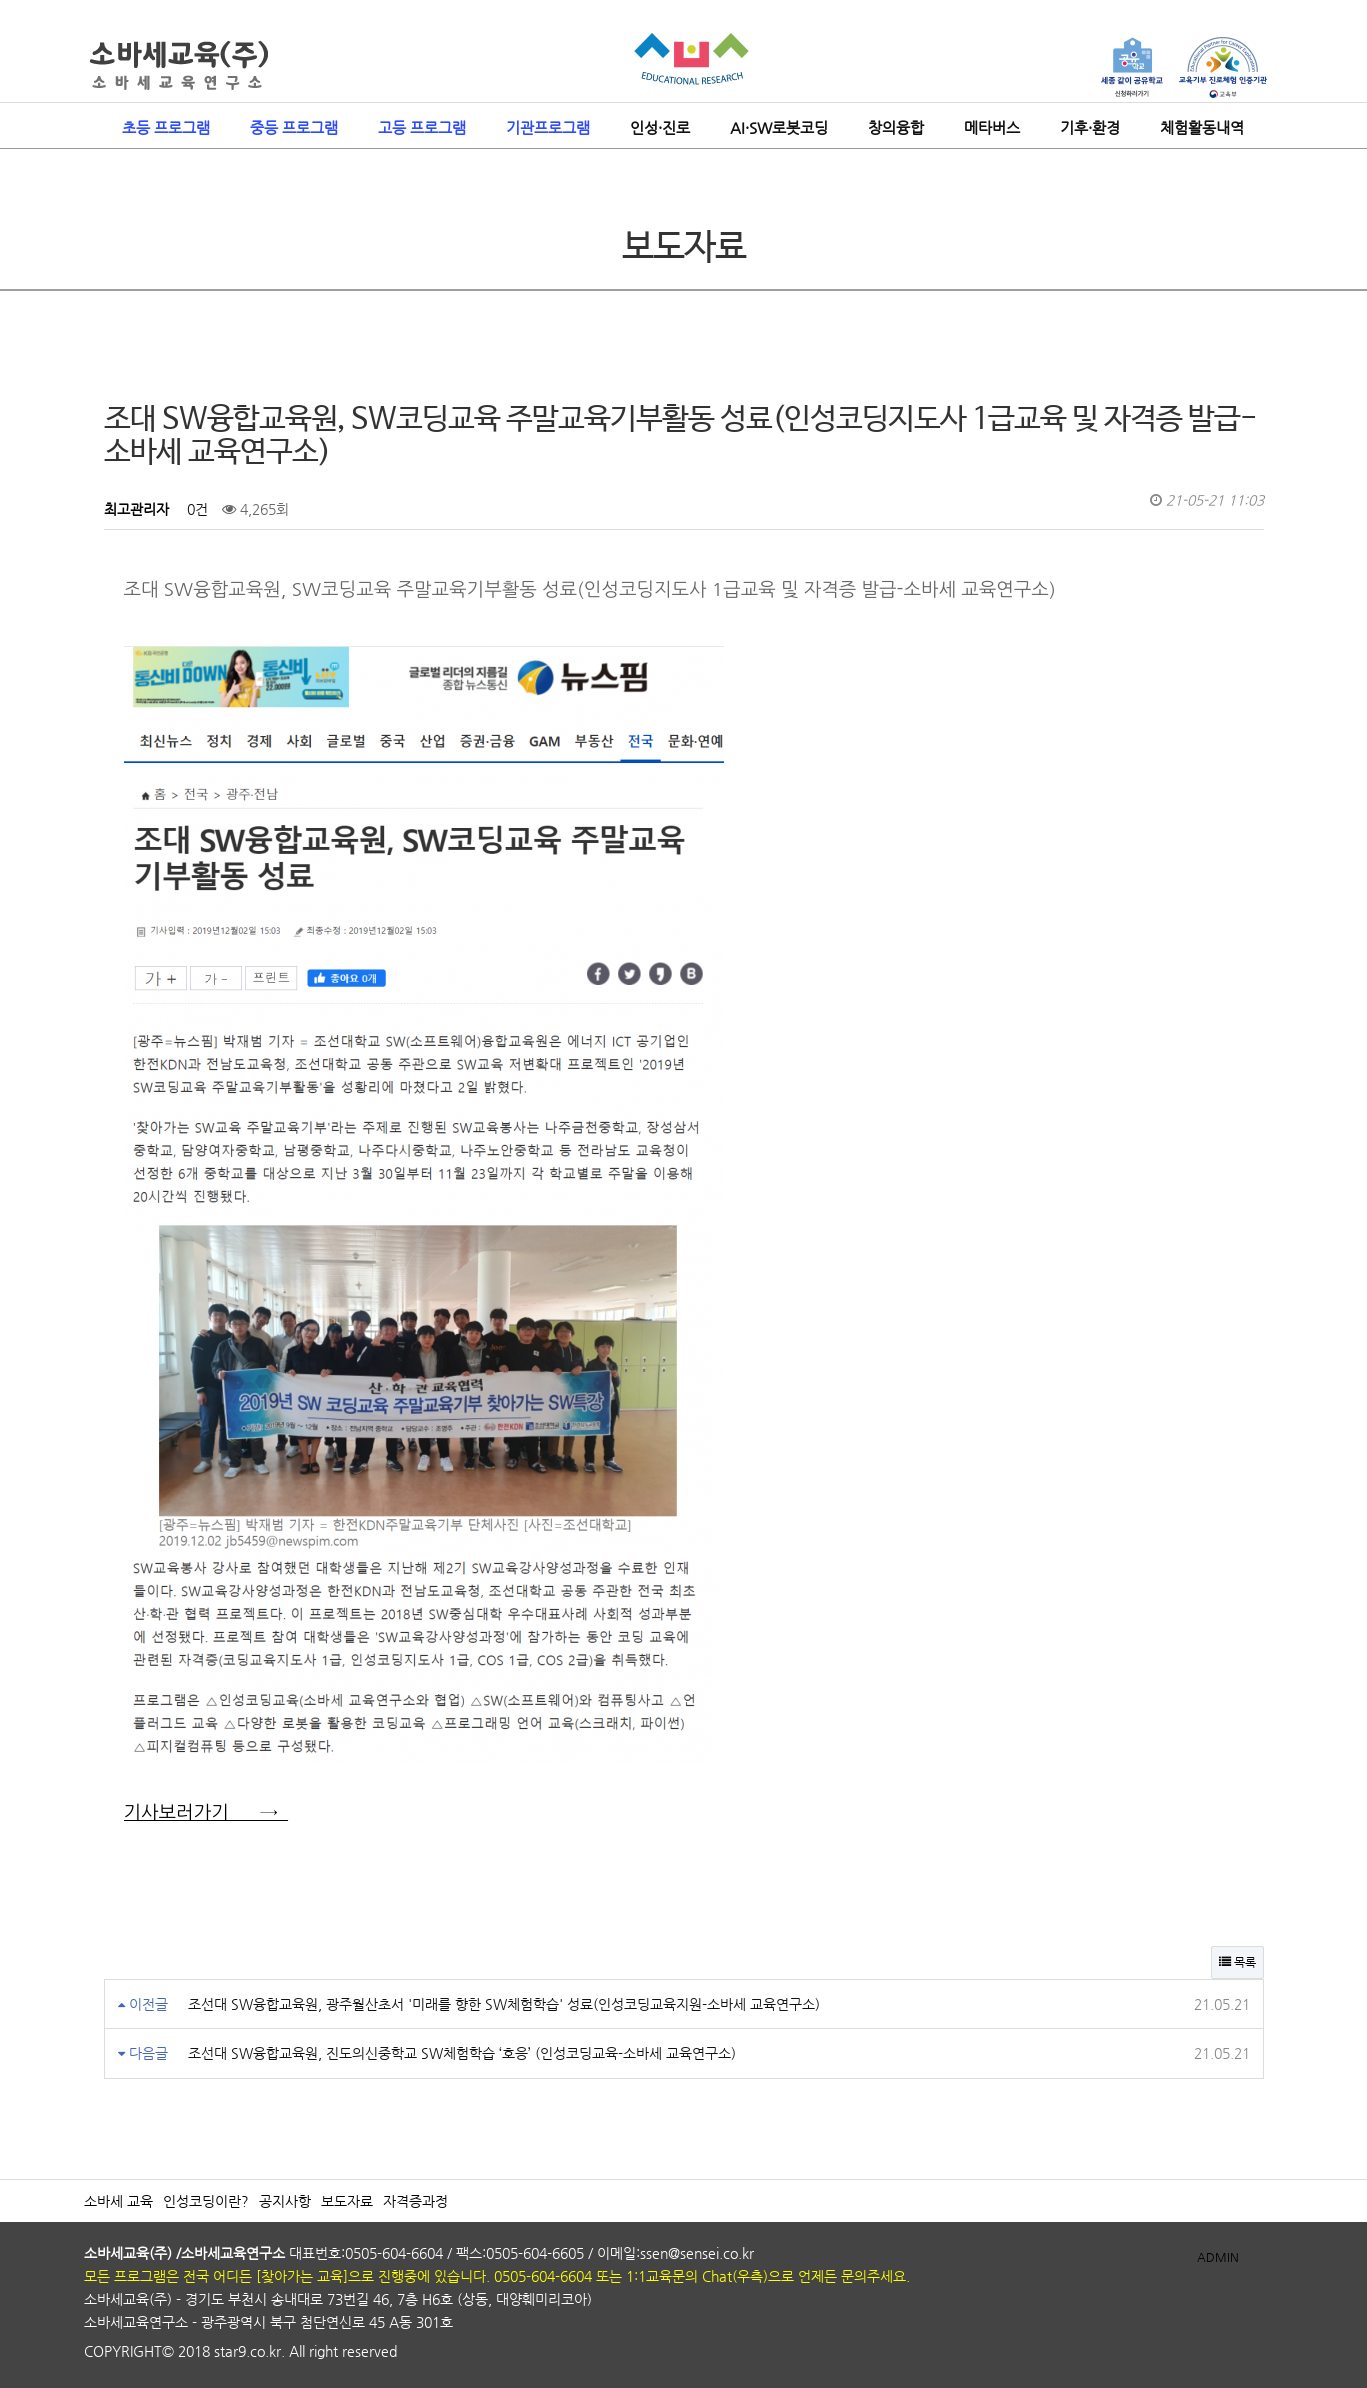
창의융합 (896, 127)
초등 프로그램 (166, 127)
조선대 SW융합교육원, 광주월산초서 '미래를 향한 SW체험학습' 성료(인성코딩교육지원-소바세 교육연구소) (504, 2004)
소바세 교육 (118, 2201)
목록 (1237, 1962)
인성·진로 (660, 127)
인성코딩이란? (206, 2201)
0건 (195, 509)
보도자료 (347, 2201)
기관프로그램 (548, 127)
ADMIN (1218, 2257)
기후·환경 (1090, 127)
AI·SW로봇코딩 (779, 127)
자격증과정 (415, 2201)
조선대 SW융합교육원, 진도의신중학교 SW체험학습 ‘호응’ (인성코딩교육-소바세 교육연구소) (462, 2053)
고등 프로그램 (422, 127)
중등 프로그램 (294, 127)
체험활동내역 (1202, 127)
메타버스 (992, 127)
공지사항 (285, 2201)
